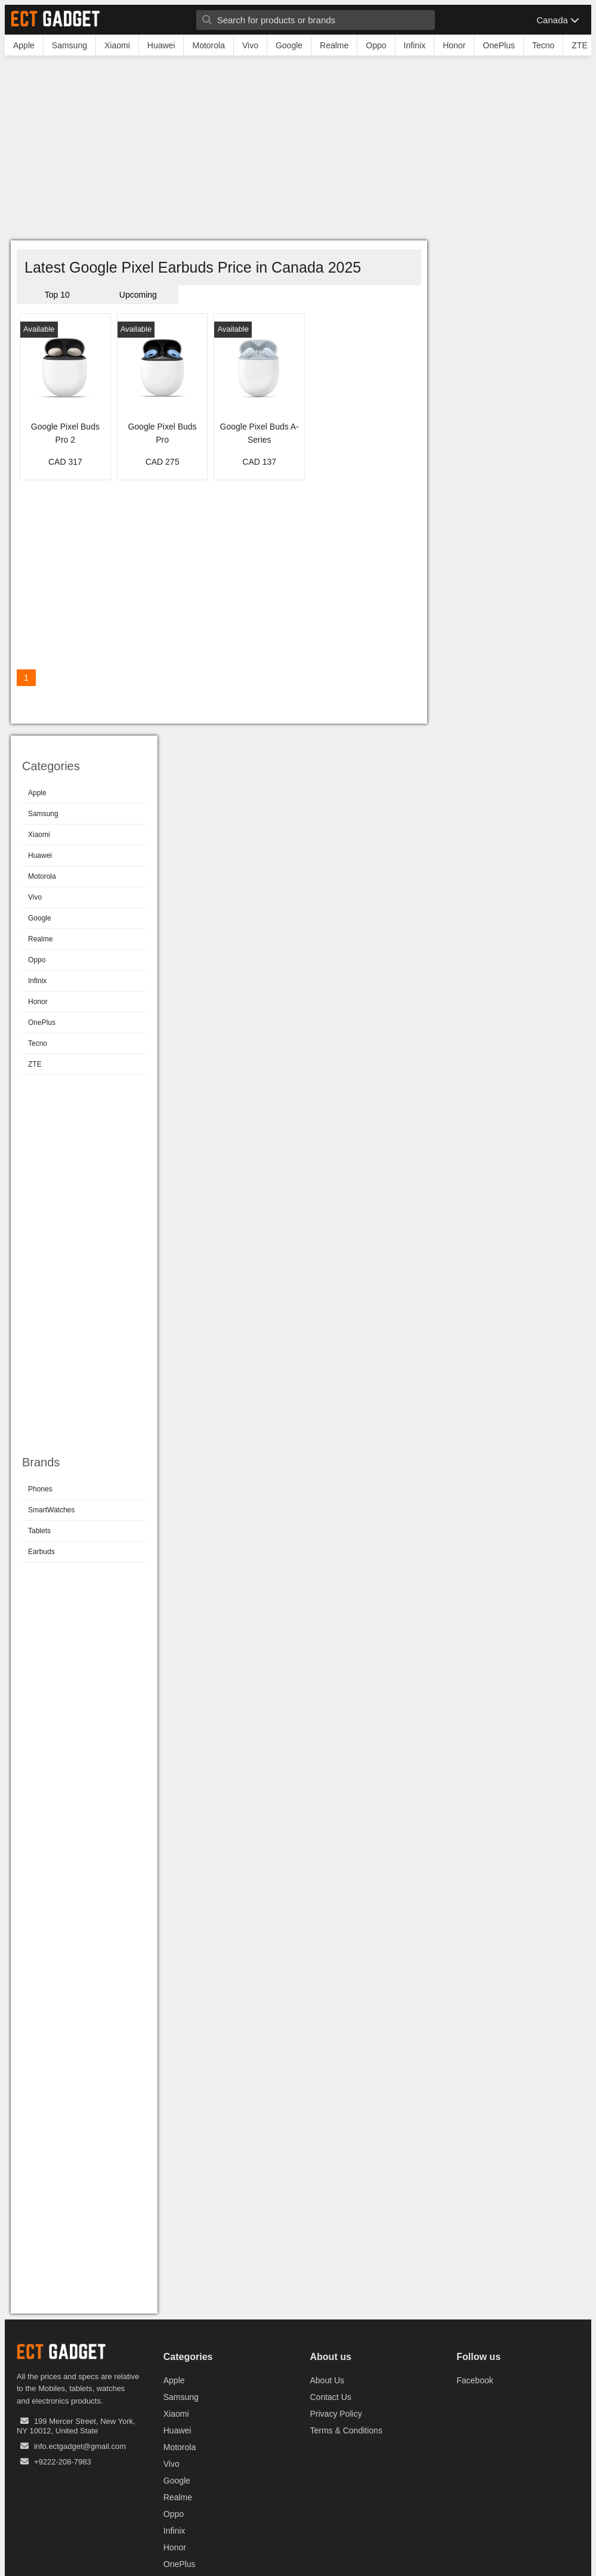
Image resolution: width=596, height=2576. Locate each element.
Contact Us (330, 2397)
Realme (40, 939)
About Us (327, 2380)
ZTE (35, 1064)
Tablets (39, 1531)
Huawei (40, 855)
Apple (37, 793)
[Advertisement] (298, 150)
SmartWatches (51, 1510)
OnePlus (41, 1022)
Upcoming (138, 294)
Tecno (37, 1043)
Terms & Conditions (346, 2430)
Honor (38, 1001)
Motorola (42, 876)
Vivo (35, 897)
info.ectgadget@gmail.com (80, 2446)
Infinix (37, 981)
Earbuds (41, 1552)
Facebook (474, 2380)
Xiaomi (39, 834)
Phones (40, 1489)
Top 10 (57, 294)
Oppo (36, 960)
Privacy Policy (336, 2414)
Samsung (43, 814)
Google (39, 918)
